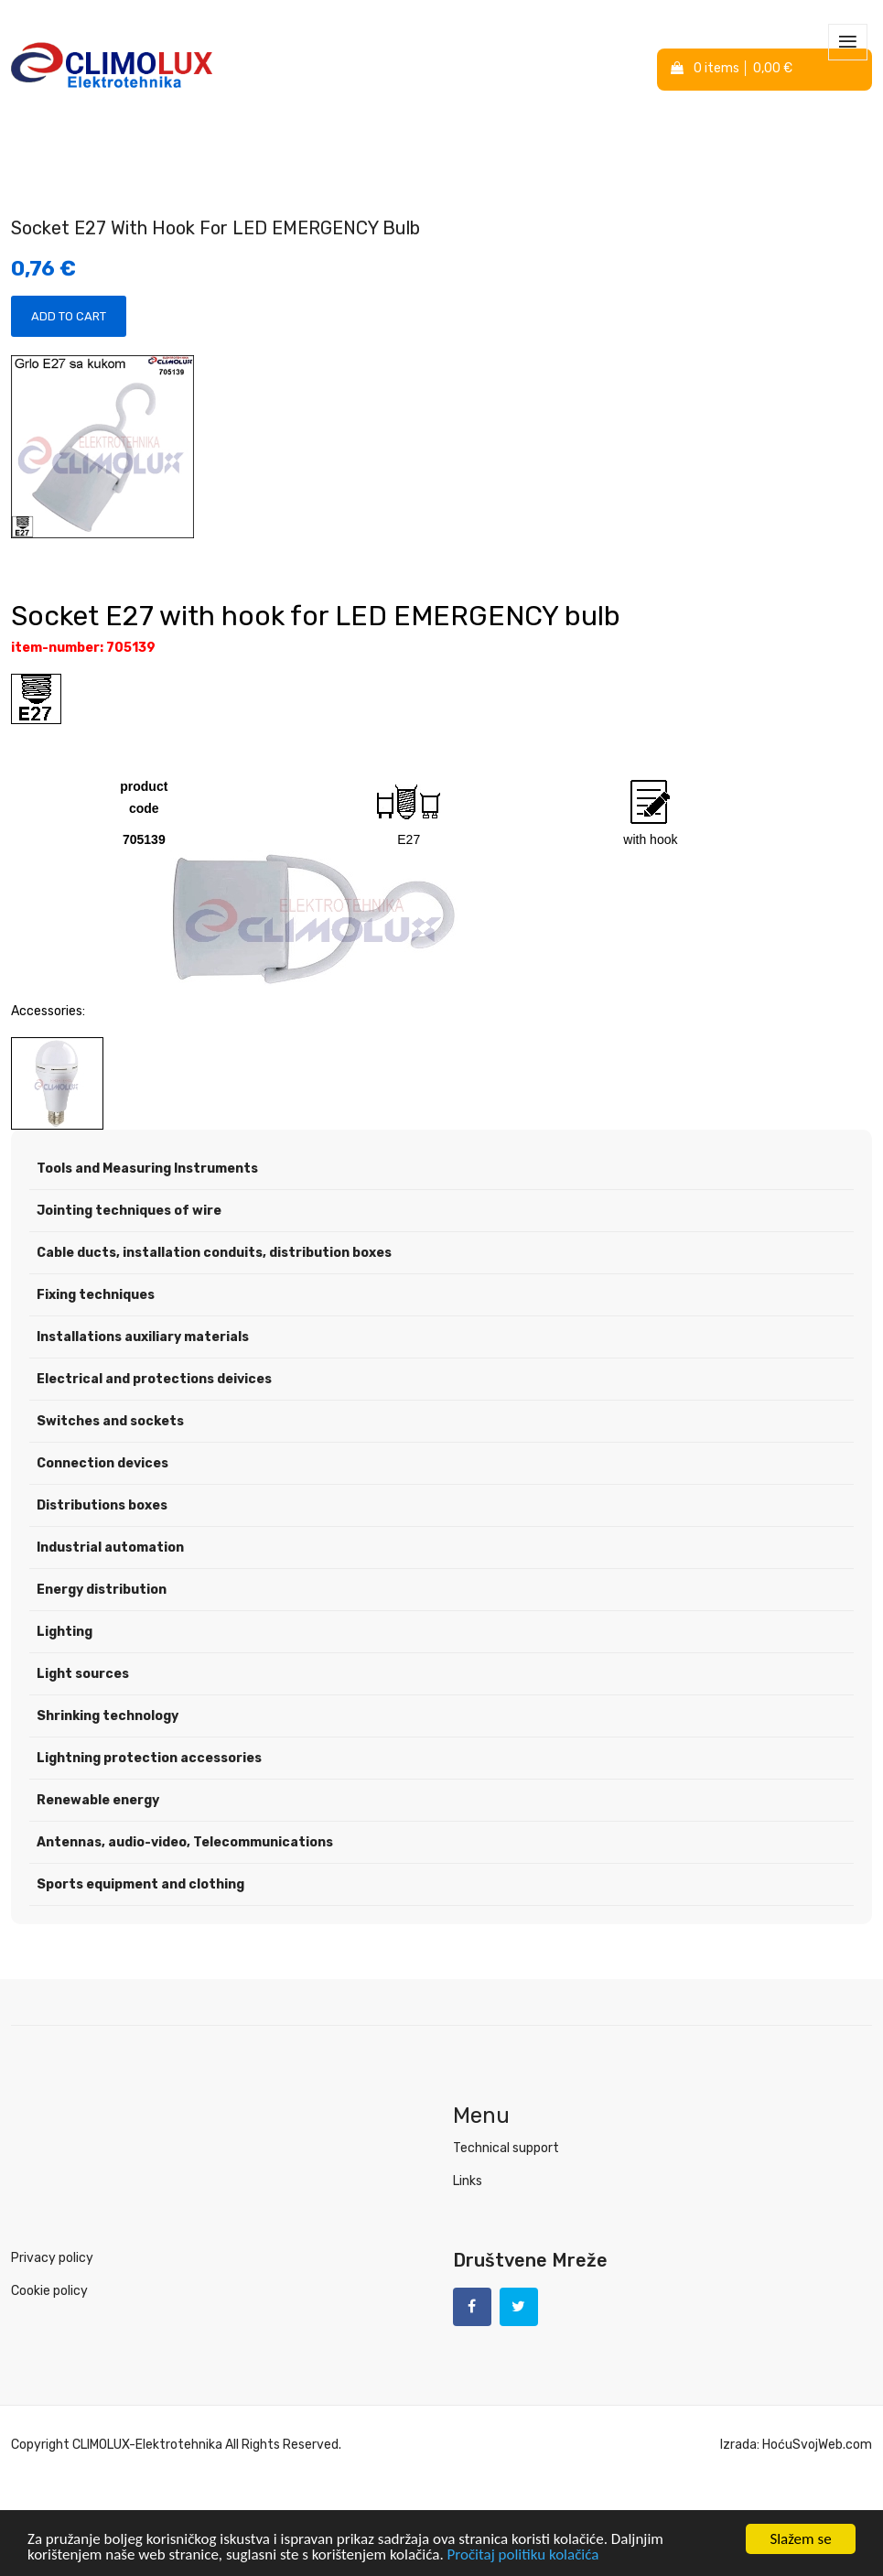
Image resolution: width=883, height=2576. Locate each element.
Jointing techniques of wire (129, 1210)
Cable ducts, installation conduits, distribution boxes (214, 1253)
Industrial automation (110, 1547)
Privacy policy (52, 2258)
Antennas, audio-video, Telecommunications (185, 1842)
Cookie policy (49, 2291)
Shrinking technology (107, 1716)
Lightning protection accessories (149, 1758)
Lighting (64, 1632)
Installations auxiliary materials (143, 1337)
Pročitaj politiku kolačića (523, 2554)
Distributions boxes (102, 1505)
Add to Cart (68, 316)
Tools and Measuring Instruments (147, 1168)
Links (467, 2181)
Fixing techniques (96, 1295)
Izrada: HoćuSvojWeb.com (796, 2444)
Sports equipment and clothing (140, 1884)
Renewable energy (98, 1800)
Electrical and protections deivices (154, 1379)
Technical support (506, 2148)
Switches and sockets (110, 1421)
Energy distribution (102, 1589)
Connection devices (102, 1463)
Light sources (83, 1674)
